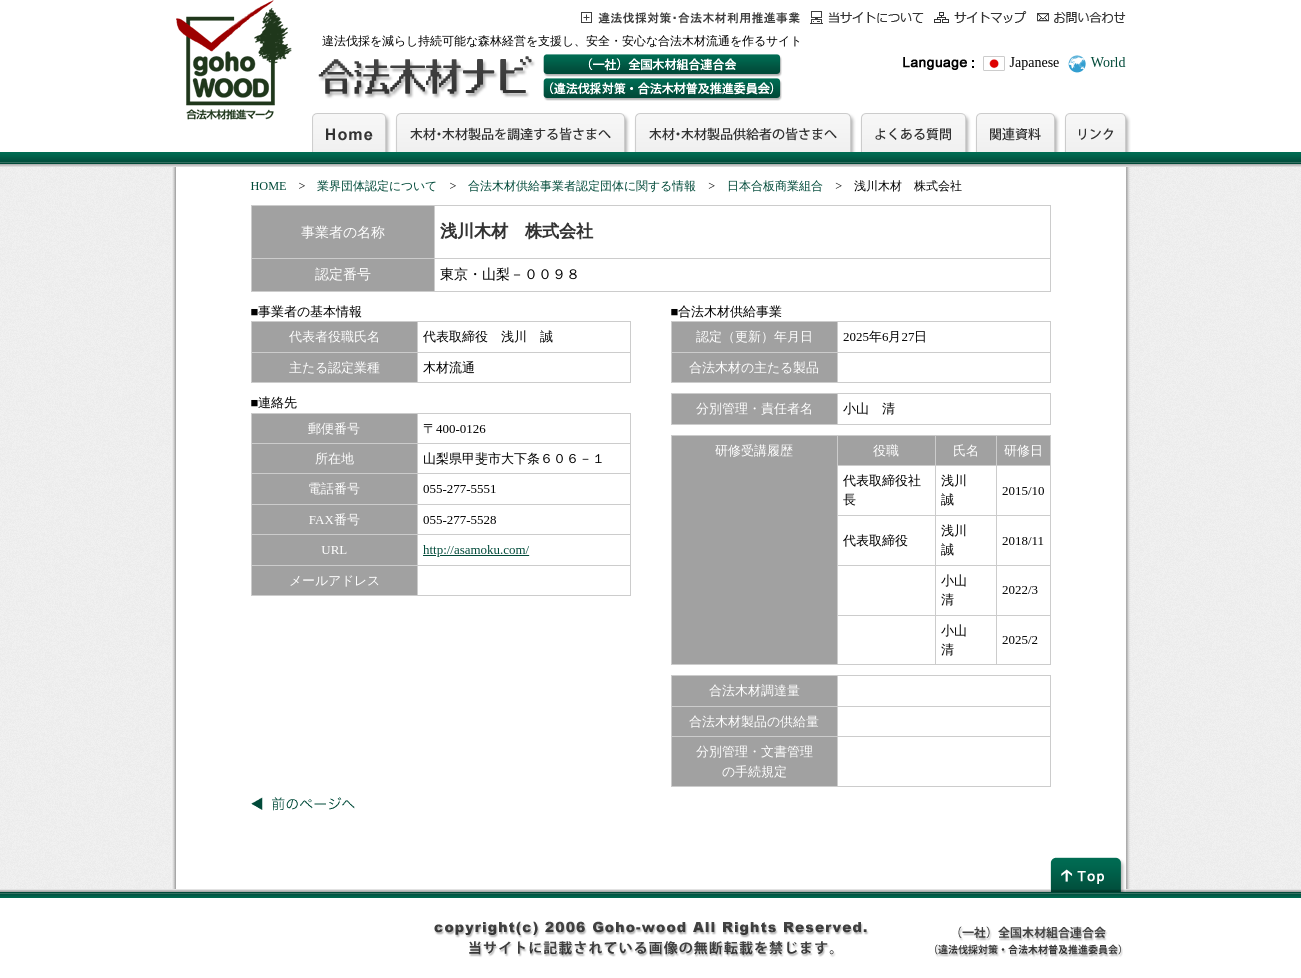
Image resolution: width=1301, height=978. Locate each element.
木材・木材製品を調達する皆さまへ (510, 132)
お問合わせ (1081, 17)
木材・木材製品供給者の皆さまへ (743, 132)
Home (349, 132)
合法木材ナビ (424, 77)
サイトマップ (980, 17)
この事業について (690, 17)
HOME (269, 186)
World (1108, 62)
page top (1088, 874)
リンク (1095, 132)
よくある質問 (913, 132)
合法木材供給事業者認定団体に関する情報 (582, 186)
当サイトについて (867, 17)
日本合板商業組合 (775, 186)
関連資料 (1015, 132)
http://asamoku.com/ (476, 549)
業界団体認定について (377, 186)
